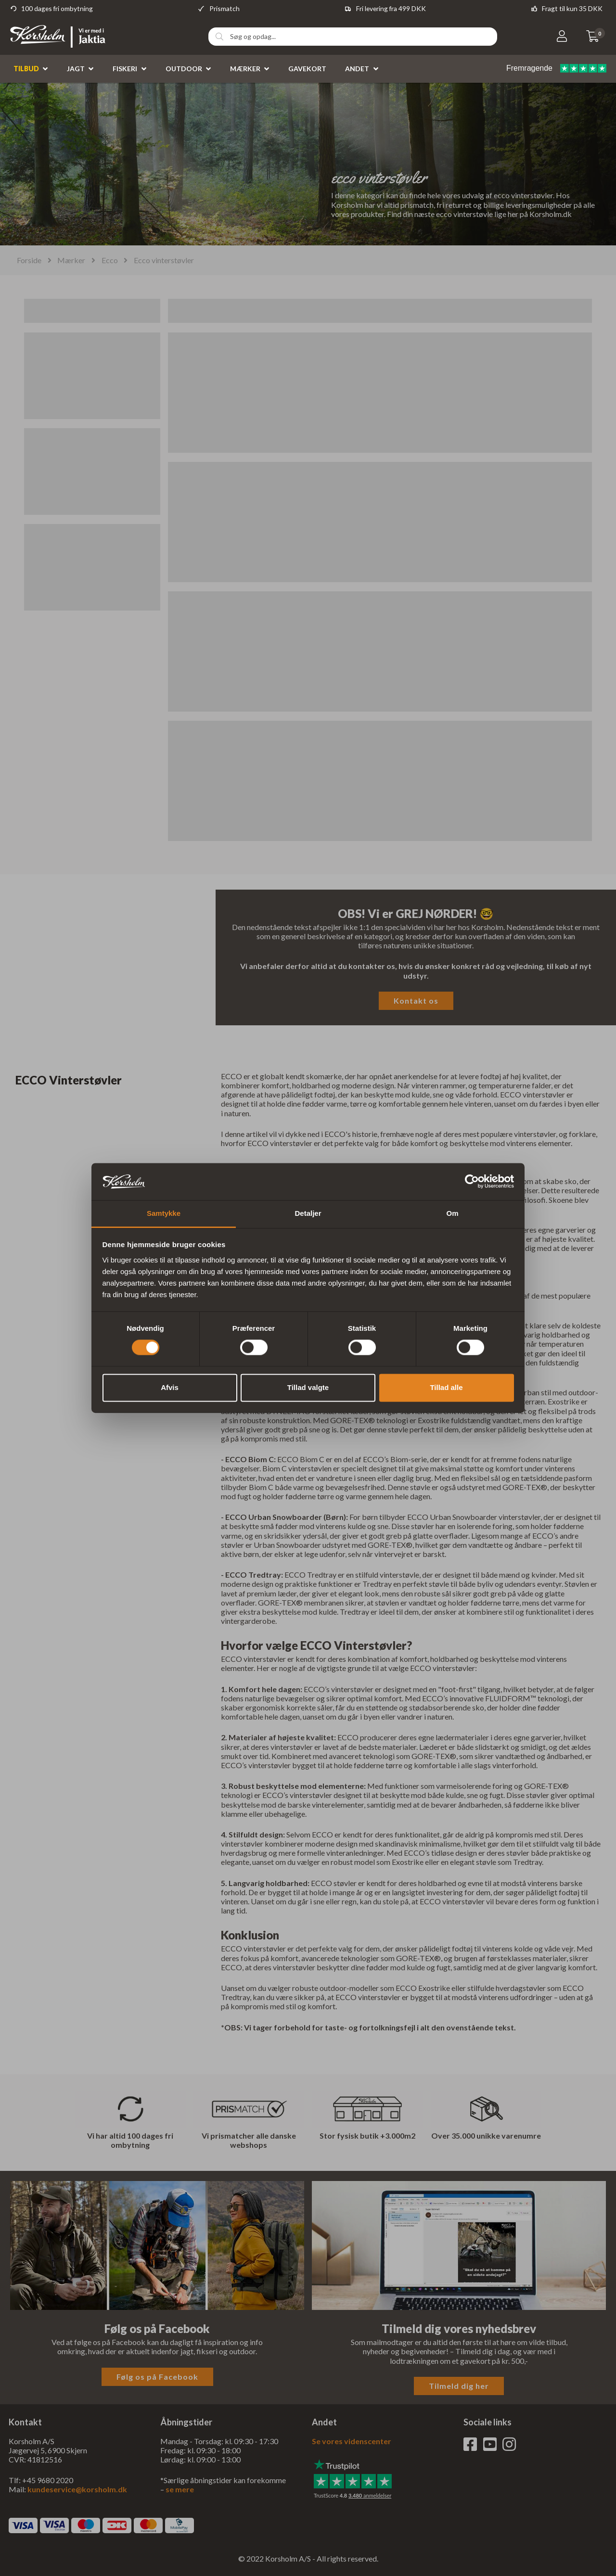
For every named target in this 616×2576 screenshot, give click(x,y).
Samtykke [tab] (163, 1213)
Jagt (76, 69)
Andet (357, 69)
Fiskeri (125, 69)
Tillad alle (446, 1387)
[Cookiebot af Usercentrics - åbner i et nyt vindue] (472, 1181)
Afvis (170, 1387)
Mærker (245, 69)
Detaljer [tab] (308, 1213)
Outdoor (184, 69)
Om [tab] (452, 1213)
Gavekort (307, 69)
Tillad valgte (308, 1387)
